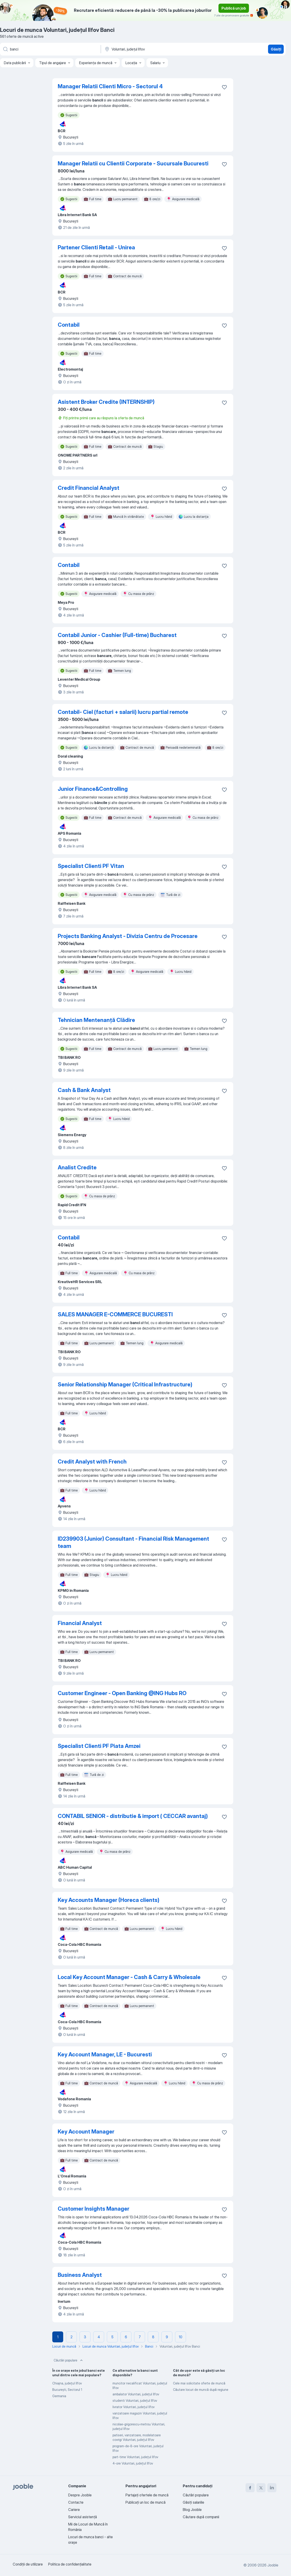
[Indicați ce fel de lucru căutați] (50, 49)
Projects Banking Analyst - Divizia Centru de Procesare (128, 936)
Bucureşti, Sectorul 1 (67, 2389)
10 (180, 2337)
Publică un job (233, 8)
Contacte (75, 2502)
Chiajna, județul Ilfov (67, 2383)
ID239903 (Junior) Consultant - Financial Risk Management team (133, 1542)
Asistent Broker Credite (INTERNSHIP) (106, 402)
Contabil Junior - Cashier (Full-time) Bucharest (117, 635)
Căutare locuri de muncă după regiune (200, 2389)
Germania (59, 2396)
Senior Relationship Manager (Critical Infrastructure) (125, 1384)
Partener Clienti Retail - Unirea (96, 247)
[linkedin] (271, 2487)
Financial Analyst (80, 1623)
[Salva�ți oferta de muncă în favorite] (224, 2209)
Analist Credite (77, 1167)
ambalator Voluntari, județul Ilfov (136, 2394)
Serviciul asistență (82, 2517)
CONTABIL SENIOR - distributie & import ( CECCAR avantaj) (133, 1816)
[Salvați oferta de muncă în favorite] (224, 87)
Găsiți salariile (193, 2502)
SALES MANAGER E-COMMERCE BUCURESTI (115, 1314)
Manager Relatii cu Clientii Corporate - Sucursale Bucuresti (133, 163)
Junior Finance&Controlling (93, 789)
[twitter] (261, 2487)
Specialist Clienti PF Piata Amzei (99, 1746)
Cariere (74, 2509)
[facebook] (250, 2487)
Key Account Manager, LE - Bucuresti (105, 2054)
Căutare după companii (201, 2517)
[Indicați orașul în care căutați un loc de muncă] (152, 49)
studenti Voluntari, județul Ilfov (135, 2400)
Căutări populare (69, 2360)
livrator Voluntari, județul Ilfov (134, 2407)
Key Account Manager (86, 2131)
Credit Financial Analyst (88, 488)
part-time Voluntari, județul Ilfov (135, 2457)
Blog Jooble (192, 2509)
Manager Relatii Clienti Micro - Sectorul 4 (110, 86)
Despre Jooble (80, 2495)
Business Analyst (80, 2275)
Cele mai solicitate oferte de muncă (199, 2383)
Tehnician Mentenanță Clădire (96, 1020)
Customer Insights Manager (93, 2208)
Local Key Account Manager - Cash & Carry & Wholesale (129, 1977)
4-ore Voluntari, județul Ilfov (133, 2463)
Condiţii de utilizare (28, 2564)
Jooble (272, 2565)
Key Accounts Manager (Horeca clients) (108, 1900)
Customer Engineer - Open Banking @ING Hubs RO (122, 1693)
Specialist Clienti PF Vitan (91, 866)
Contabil (69, 324)
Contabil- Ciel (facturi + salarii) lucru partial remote (123, 712)
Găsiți (276, 49)
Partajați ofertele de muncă (146, 2495)
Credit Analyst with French (92, 1461)
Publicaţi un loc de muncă (145, 2502)
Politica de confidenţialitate (69, 2564)
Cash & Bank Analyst (84, 1090)
